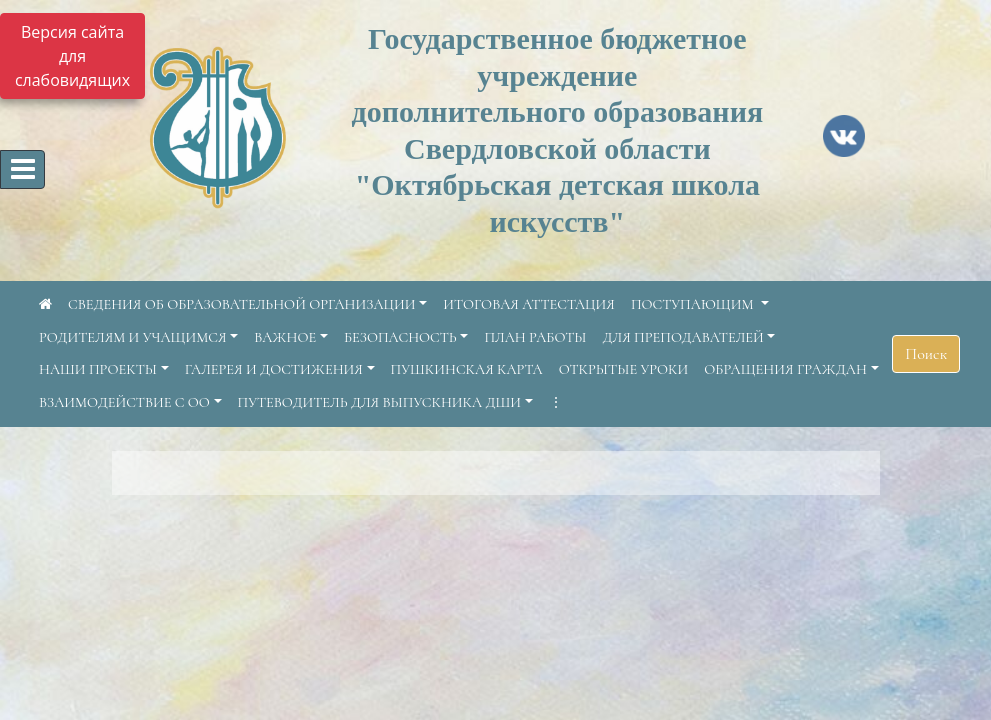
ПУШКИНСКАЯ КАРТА (467, 369)
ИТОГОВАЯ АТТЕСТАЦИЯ (529, 304)
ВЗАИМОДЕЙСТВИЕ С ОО (124, 402)
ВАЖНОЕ (285, 337)
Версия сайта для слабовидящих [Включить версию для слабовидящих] (72, 56)
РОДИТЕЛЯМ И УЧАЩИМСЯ (133, 337)
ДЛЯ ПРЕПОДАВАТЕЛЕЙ (683, 337)
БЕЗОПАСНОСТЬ (400, 337)
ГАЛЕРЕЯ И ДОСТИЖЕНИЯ (274, 369)
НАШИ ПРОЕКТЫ (98, 369)
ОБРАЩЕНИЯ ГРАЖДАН (785, 369)
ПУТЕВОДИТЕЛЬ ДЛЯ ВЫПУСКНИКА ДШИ (380, 402)
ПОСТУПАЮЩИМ (694, 304)
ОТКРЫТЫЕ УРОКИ (624, 369)
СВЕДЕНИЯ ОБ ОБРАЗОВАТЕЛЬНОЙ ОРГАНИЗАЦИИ (242, 304)
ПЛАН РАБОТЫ (535, 337)
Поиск (926, 354)
